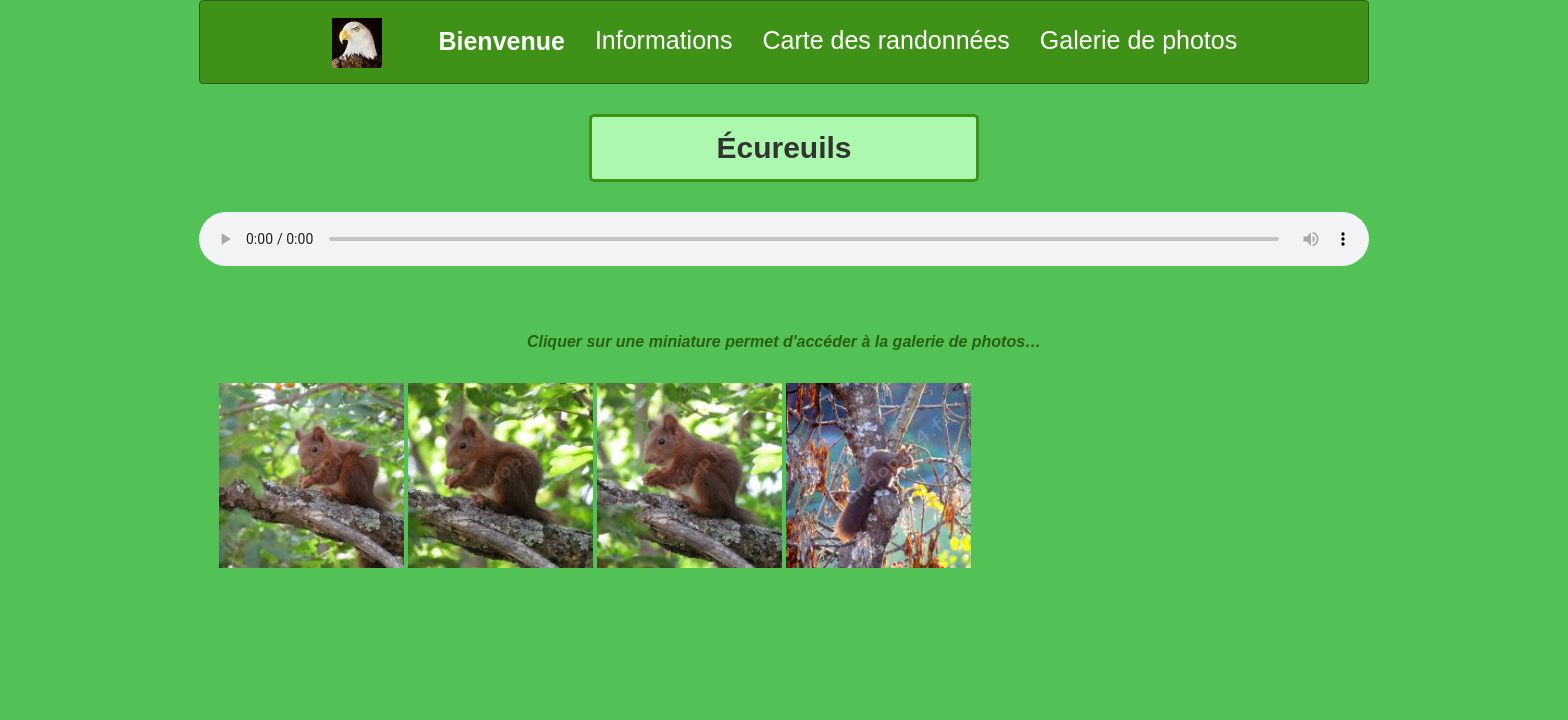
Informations (664, 40)
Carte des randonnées (885, 40)
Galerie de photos (1138, 40)
